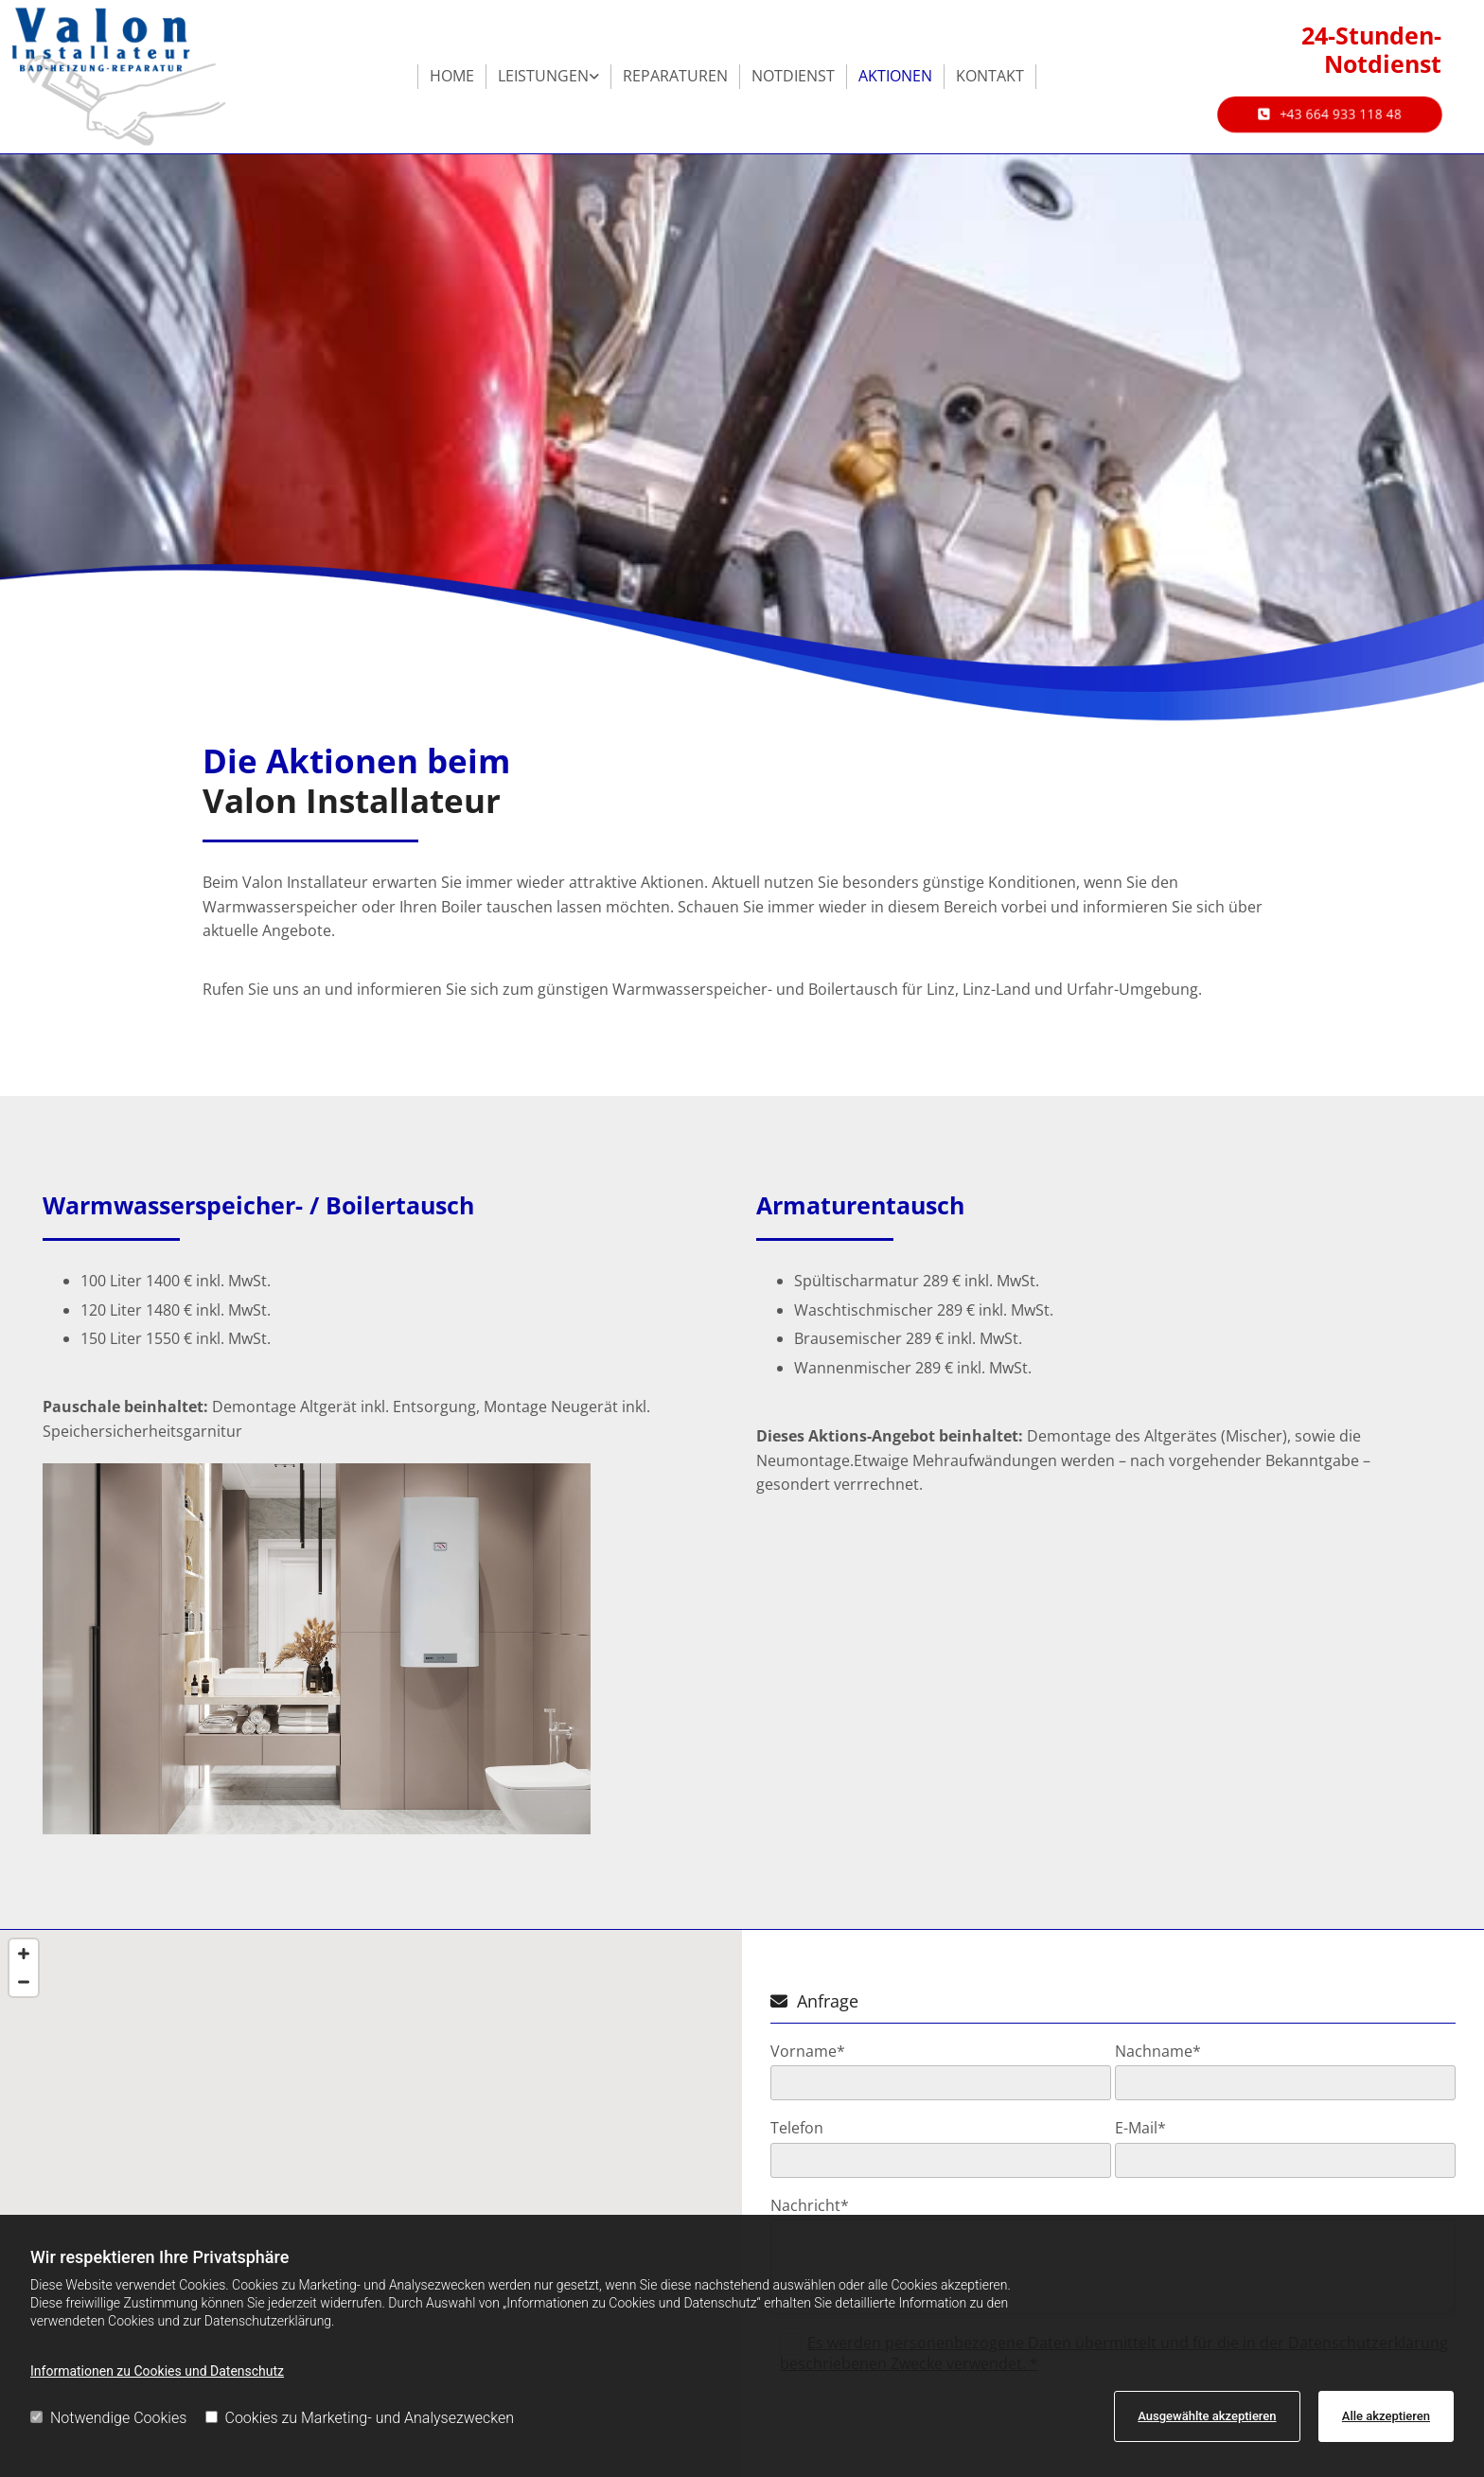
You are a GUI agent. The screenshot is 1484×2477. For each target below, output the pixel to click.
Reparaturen (675, 75)
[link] (548, 76)
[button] (1330, 114)
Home (452, 75)
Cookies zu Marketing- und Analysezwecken (360, 2418)
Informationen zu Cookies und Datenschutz (157, 2371)
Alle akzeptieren (1386, 2416)
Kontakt (990, 75)
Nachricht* (809, 2206)
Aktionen (895, 75)
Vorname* (807, 2052)
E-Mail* (1140, 2128)
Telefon (796, 2128)
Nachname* (1158, 2052)
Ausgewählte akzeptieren (1207, 2416)
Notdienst (793, 75)
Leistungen (543, 75)
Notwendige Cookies (108, 2418)
